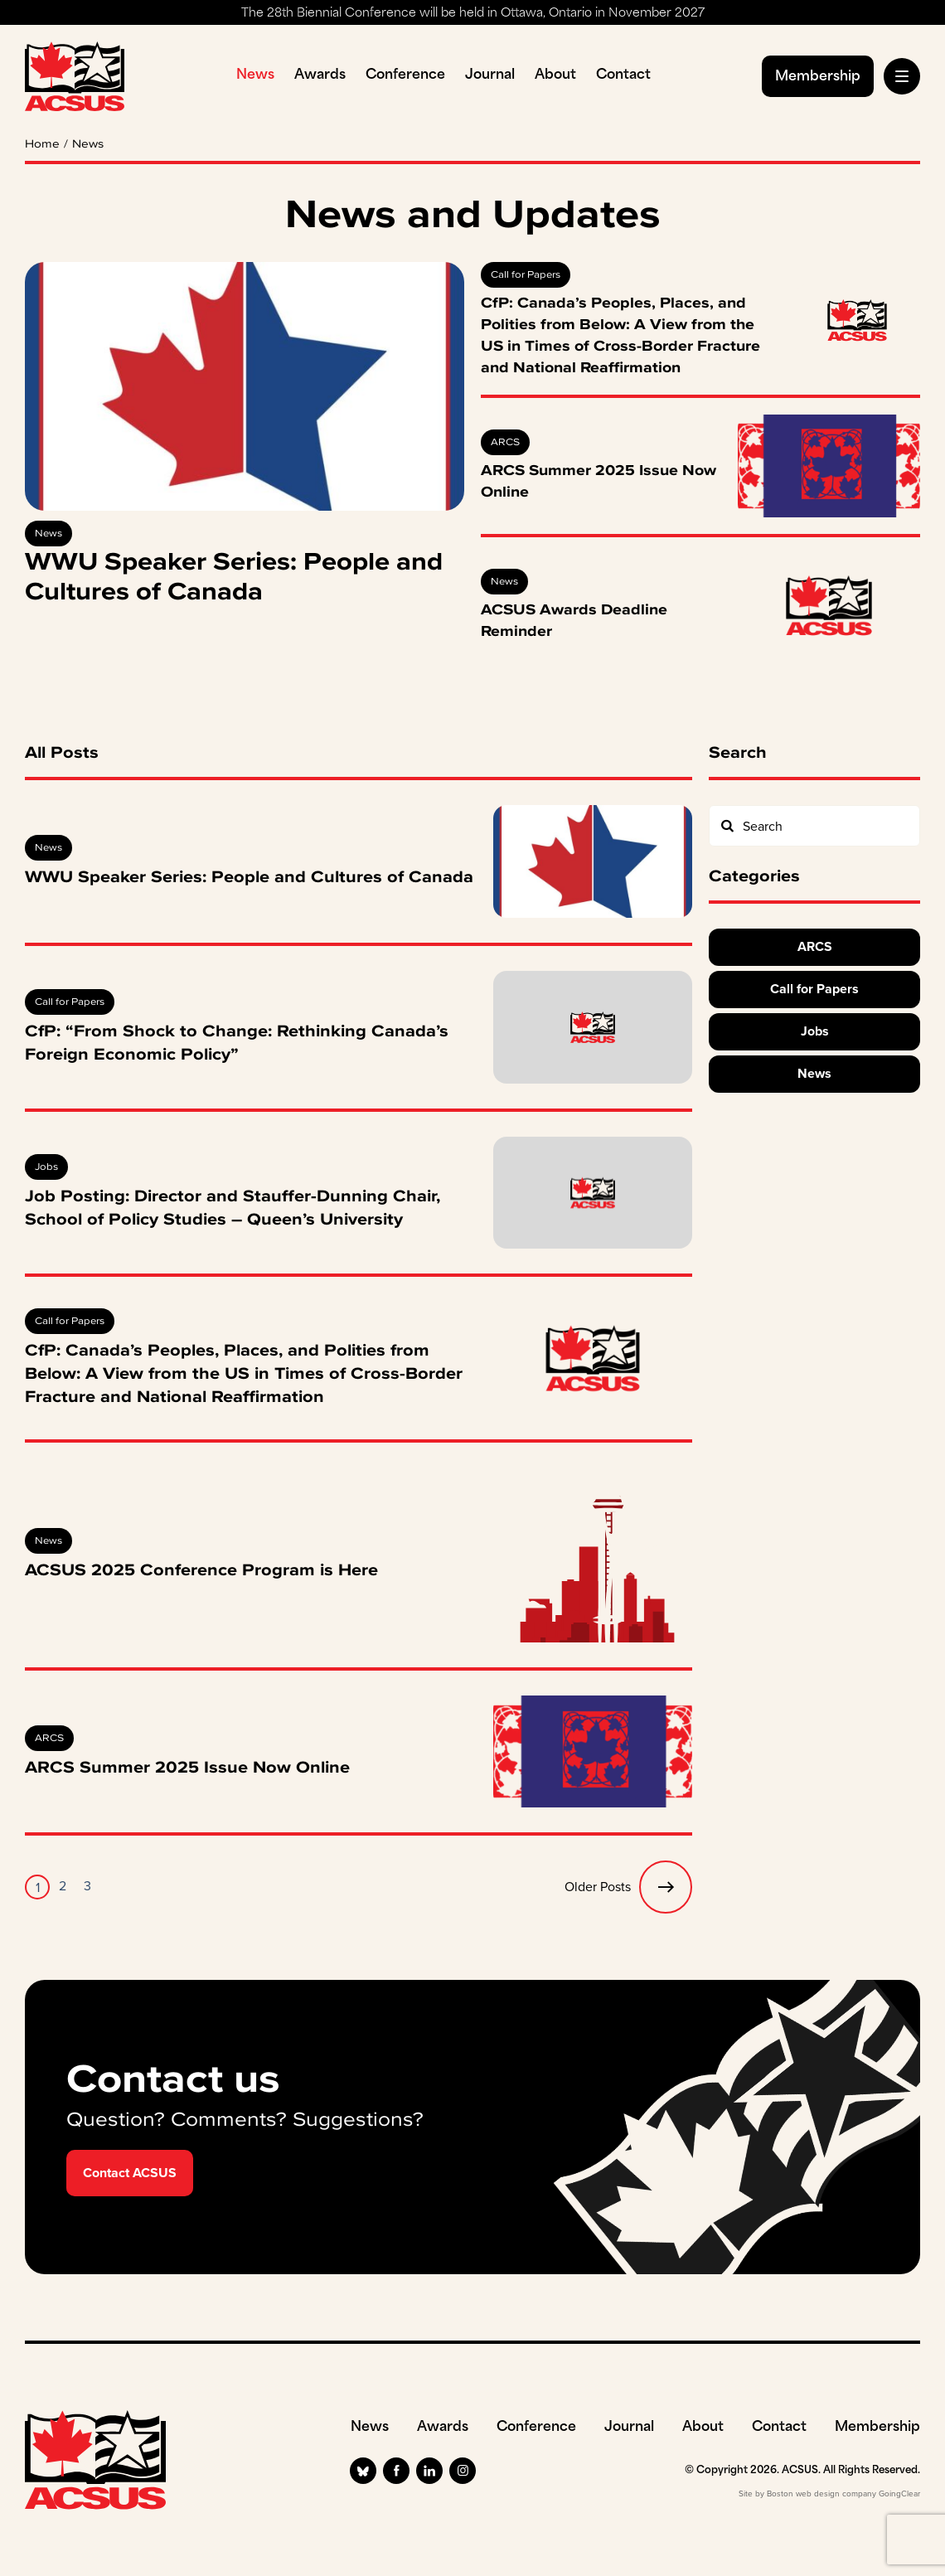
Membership (817, 77)
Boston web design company (821, 2493)
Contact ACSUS (130, 2172)
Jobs (46, 1166)
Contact (623, 75)
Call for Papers (525, 274)
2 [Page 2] (62, 1885)
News (255, 75)
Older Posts (628, 1887)
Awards (320, 75)
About (555, 75)
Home (42, 144)
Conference (405, 75)
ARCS (505, 441)
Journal (490, 75)
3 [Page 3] (87, 1885)
